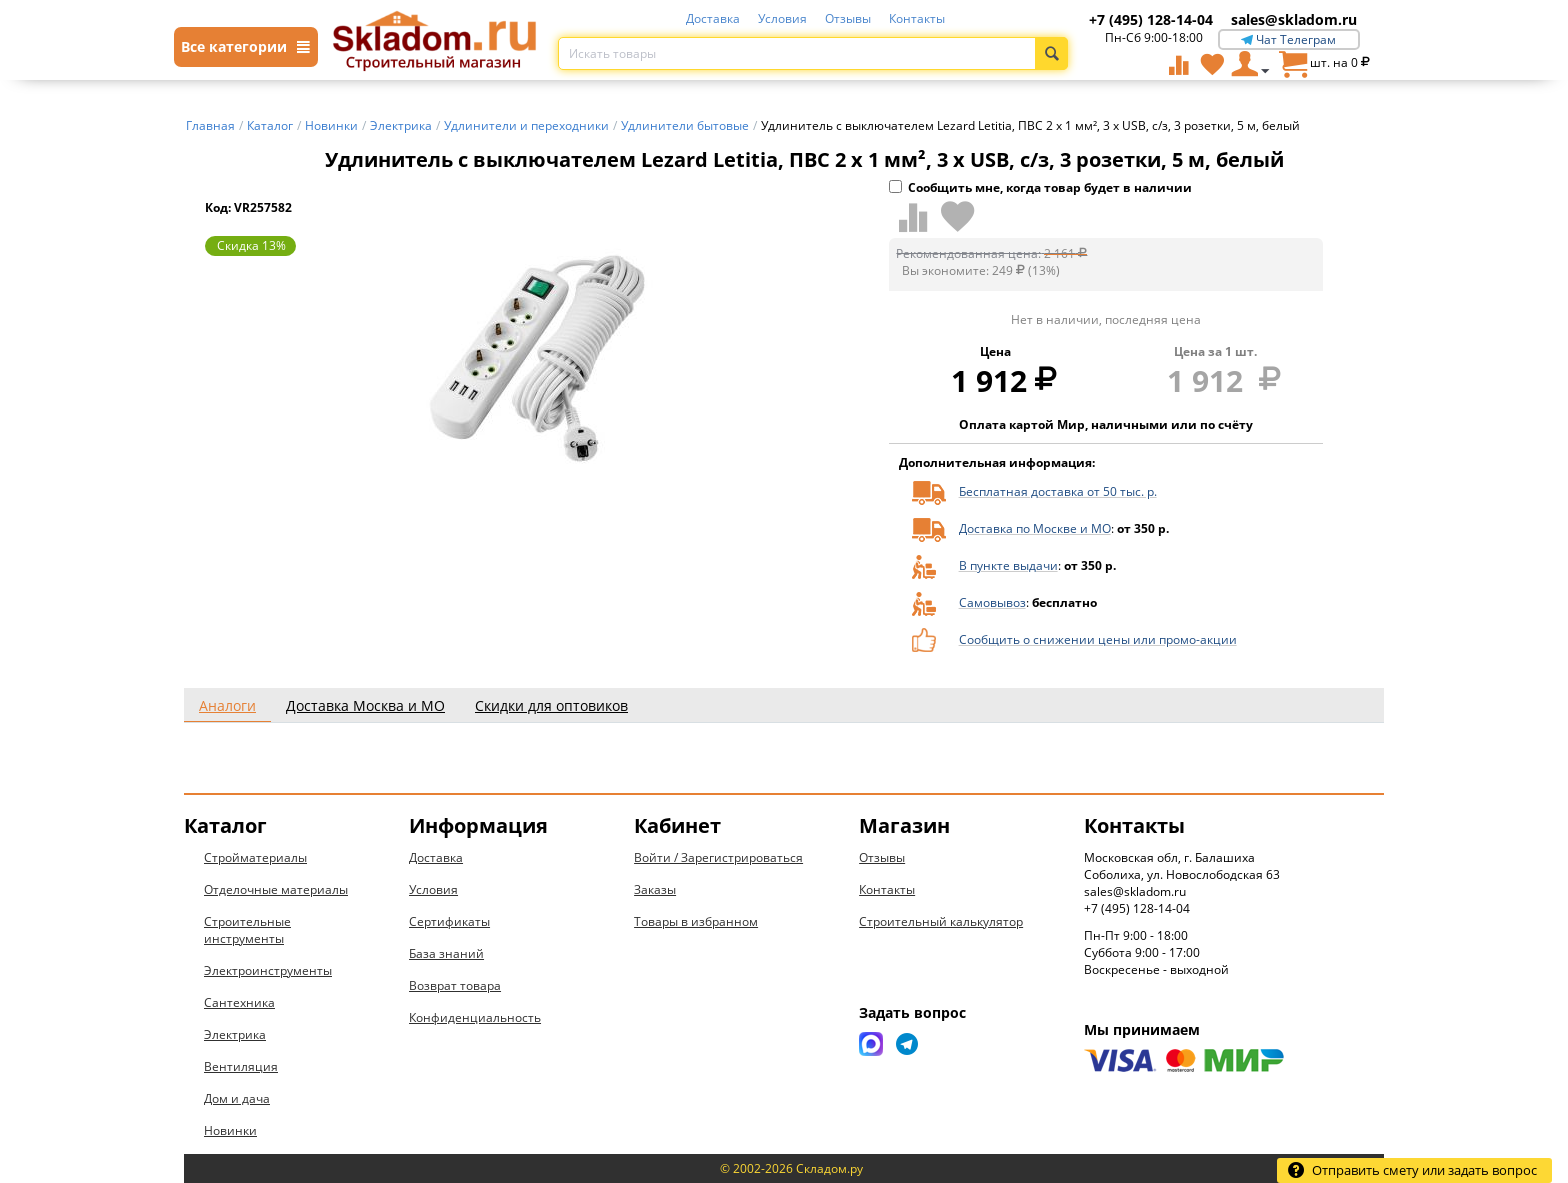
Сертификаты (449, 921)
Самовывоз (992, 602)
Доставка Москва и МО (365, 705)
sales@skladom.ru (1294, 19)
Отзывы (848, 18)
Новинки (230, 1130)
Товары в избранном (696, 921)
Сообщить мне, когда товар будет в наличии (1040, 187)
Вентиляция (241, 1066)
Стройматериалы (255, 857)
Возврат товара (455, 985)
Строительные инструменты (247, 930)
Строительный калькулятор (941, 921)
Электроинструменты (268, 970)
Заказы (655, 889)
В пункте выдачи (1008, 565)
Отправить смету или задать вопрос (1412, 1170)
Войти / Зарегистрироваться (718, 857)
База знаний (446, 953)
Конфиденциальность (475, 1017)
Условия (782, 18)
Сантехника (239, 1002)
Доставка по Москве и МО (1035, 528)
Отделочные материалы (276, 889)
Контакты (917, 18)
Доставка (713, 18)
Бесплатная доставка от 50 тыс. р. (1058, 491)
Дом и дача (237, 1098)
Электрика (235, 1034)
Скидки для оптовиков (551, 705)
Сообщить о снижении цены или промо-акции (1098, 639)
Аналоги (227, 705)
